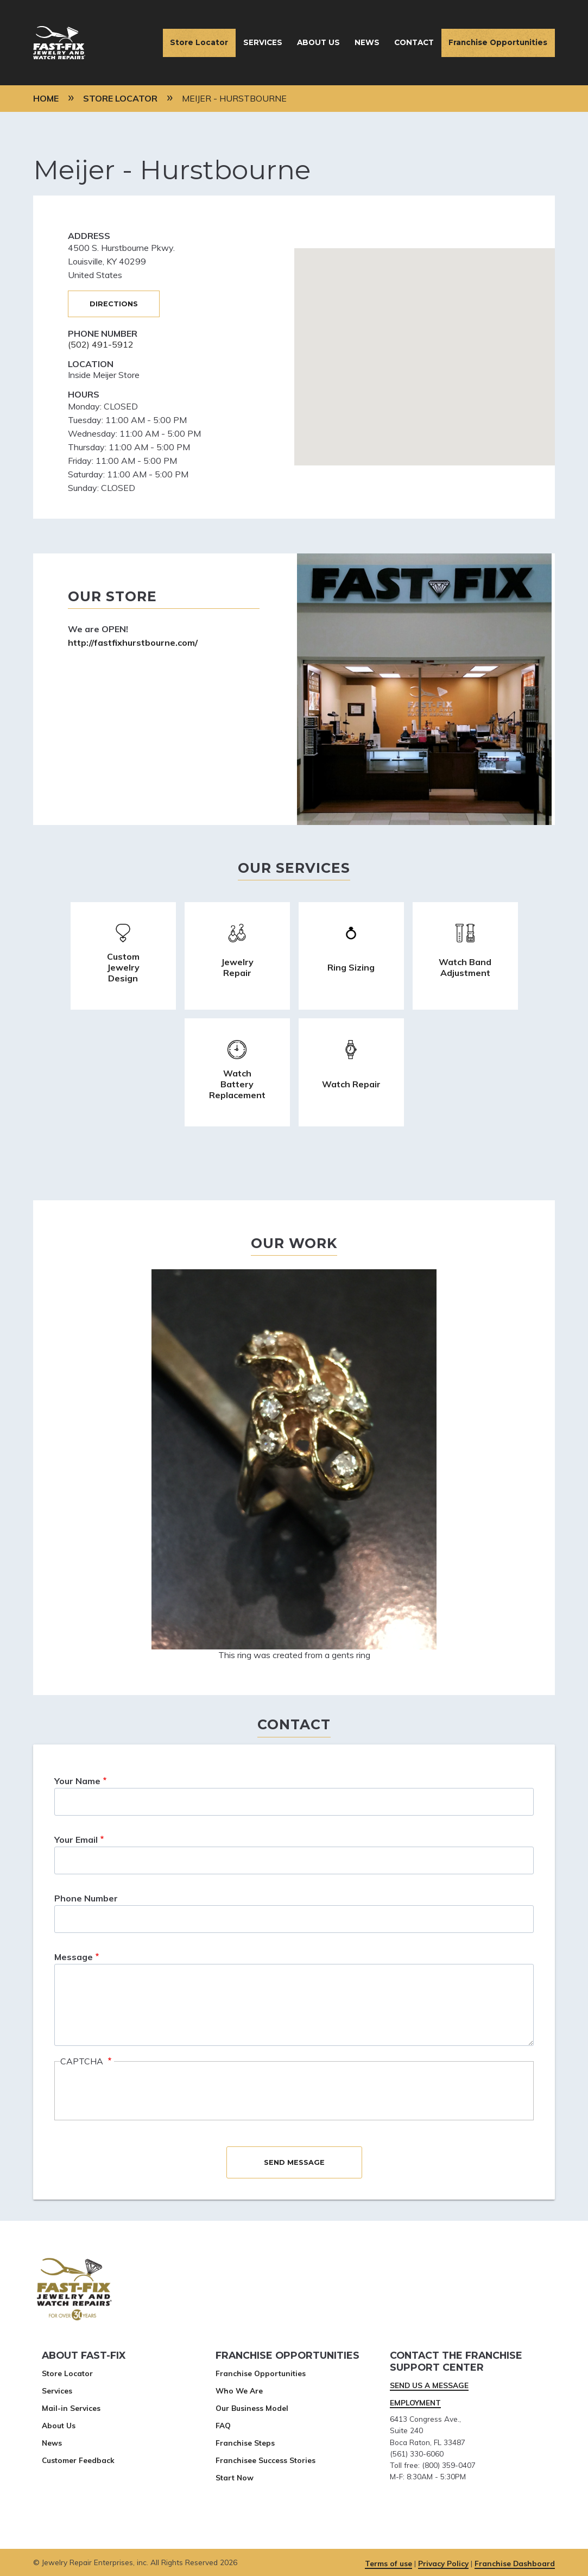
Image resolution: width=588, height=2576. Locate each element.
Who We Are (239, 2390)
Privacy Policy (443, 2563)
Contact (414, 42)
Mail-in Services (71, 2408)
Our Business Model (252, 2408)
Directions (114, 304)
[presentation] (142, 2092)
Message (73, 1956)
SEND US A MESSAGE (429, 2385)
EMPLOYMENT (415, 2402)
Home (46, 98)
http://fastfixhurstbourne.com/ (133, 642)
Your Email (76, 1839)
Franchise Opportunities (497, 42)
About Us (318, 42)
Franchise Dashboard (515, 2563)
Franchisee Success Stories (265, 2460)
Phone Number (86, 1898)
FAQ (223, 2425)
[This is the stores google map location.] (424, 357)
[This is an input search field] (294, 1802)
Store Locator (199, 42)
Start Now (235, 2477)
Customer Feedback (78, 2460)
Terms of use (388, 2563)
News (367, 42)
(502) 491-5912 (101, 344)
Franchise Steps (245, 2442)
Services (262, 42)
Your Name (77, 1780)
